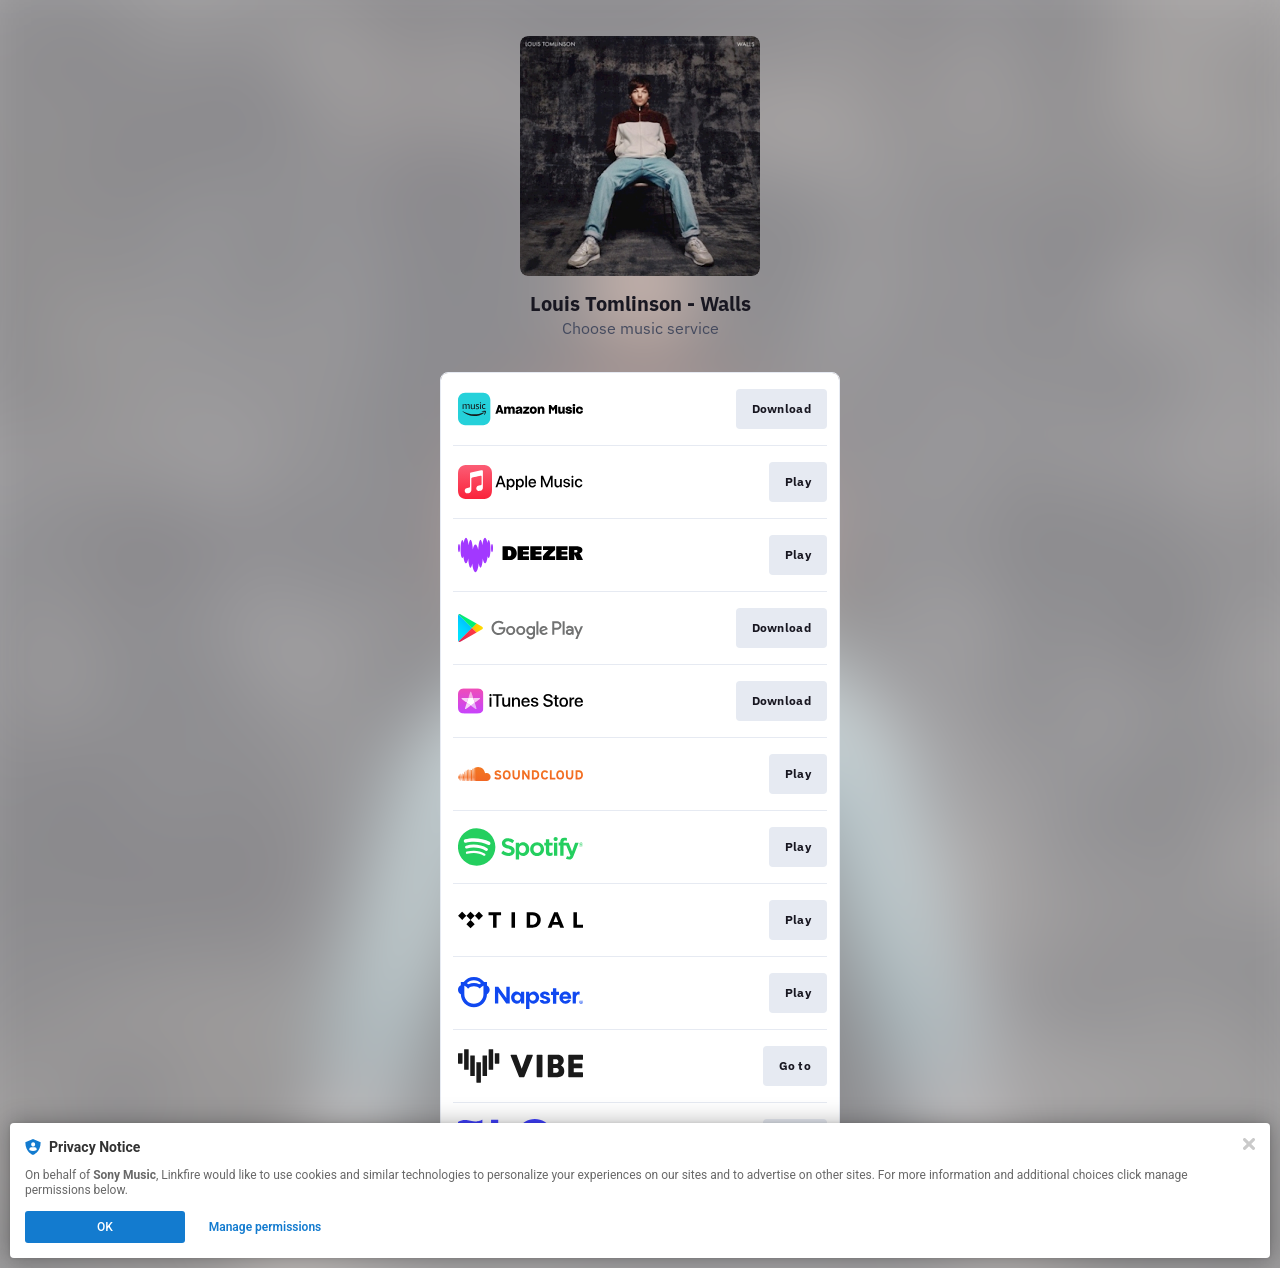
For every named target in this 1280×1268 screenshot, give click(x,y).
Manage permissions (265, 1227)
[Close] (1249, 1144)
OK (105, 1227)
